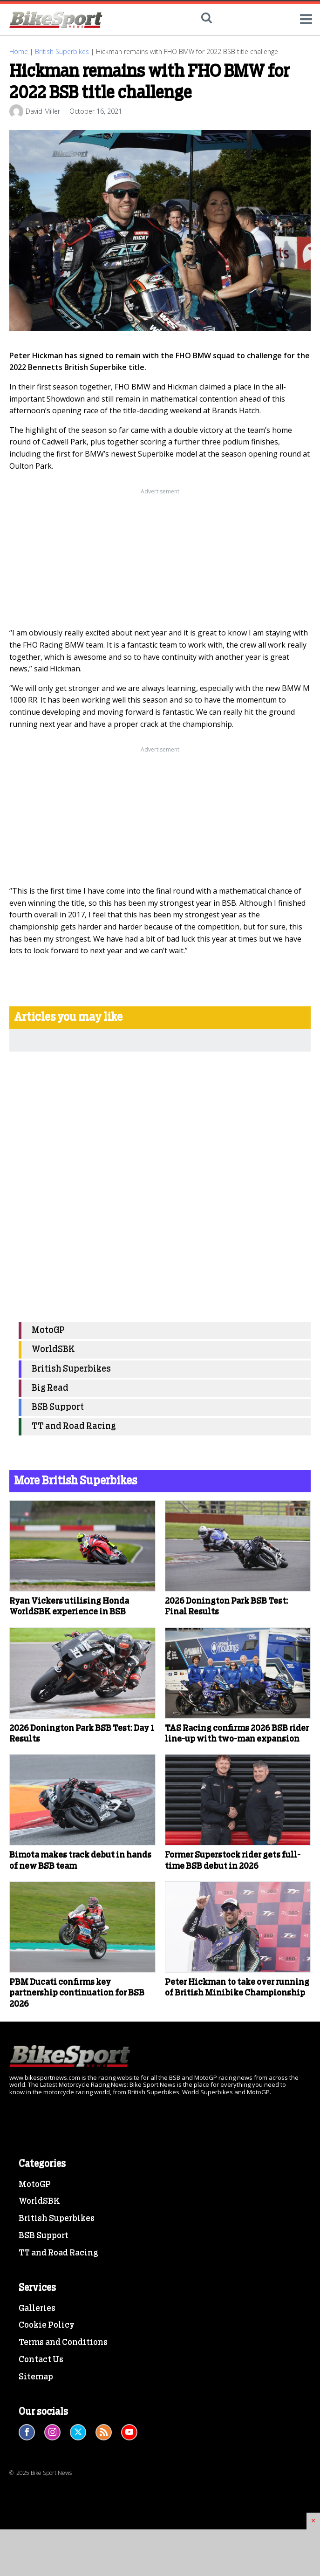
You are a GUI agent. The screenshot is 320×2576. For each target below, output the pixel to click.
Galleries (37, 2308)
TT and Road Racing (74, 1426)
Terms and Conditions (63, 2342)
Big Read (50, 1388)
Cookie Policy (47, 2325)
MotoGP (48, 1330)
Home (18, 51)
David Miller (43, 111)
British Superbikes (62, 51)
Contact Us (41, 2360)
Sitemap (36, 2377)
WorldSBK (53, 1349)
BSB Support (58, 1407)
